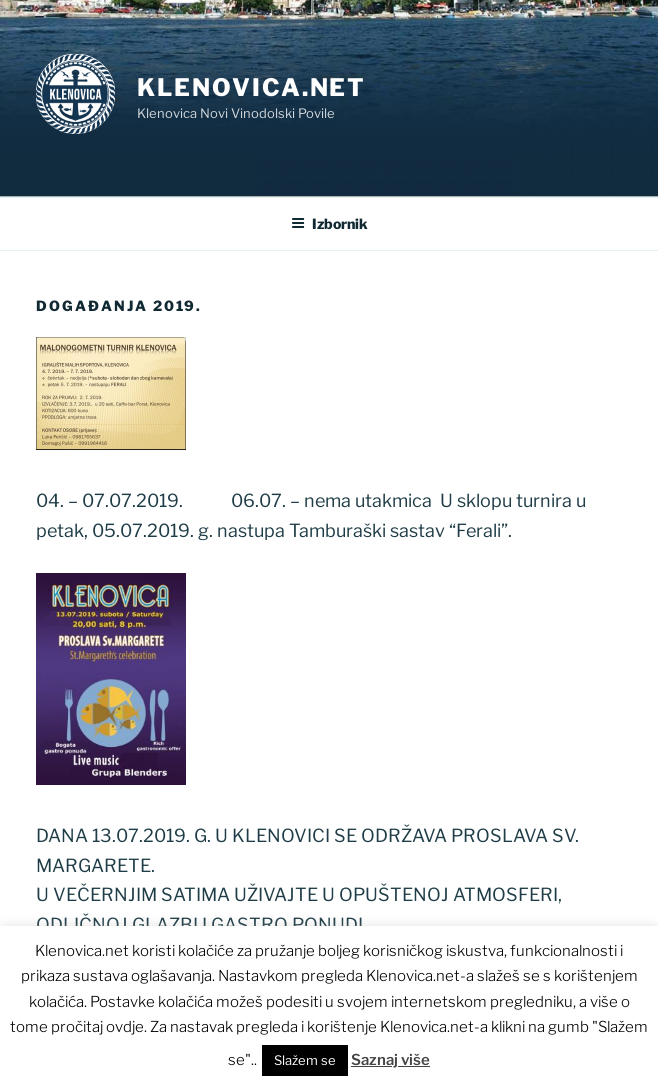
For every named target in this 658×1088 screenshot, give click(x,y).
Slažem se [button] (305, 1060)
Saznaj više (390, 1060)
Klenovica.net (251, 87)
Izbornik (329, 223)
